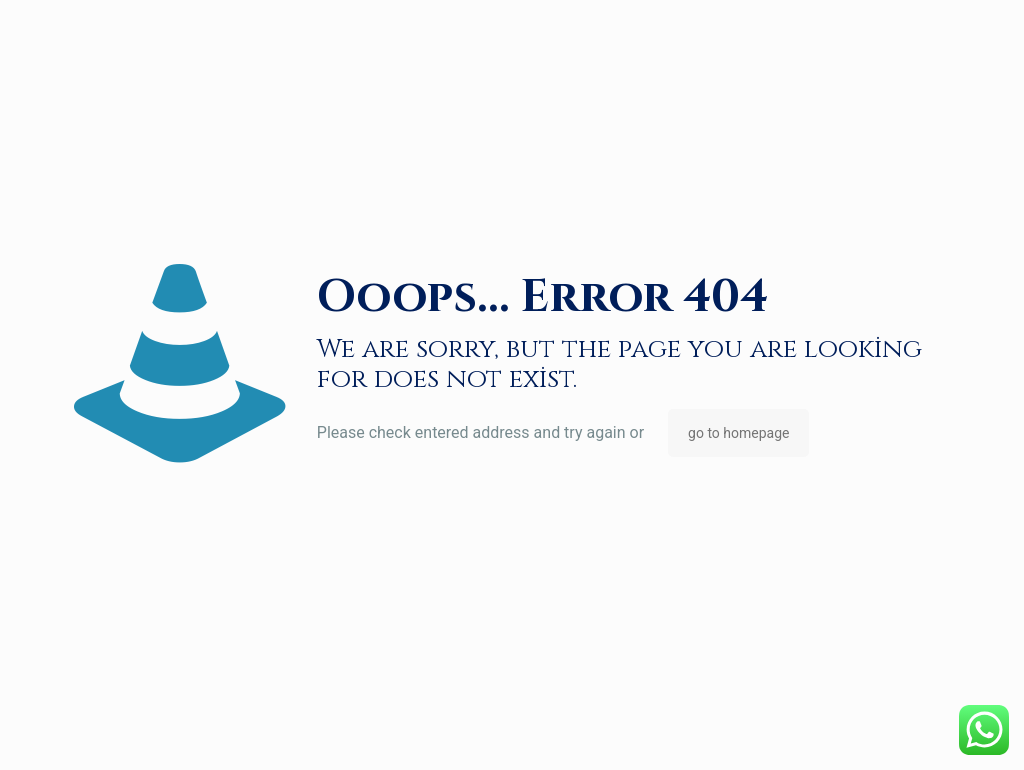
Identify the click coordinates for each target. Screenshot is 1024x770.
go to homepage (738, 433)
